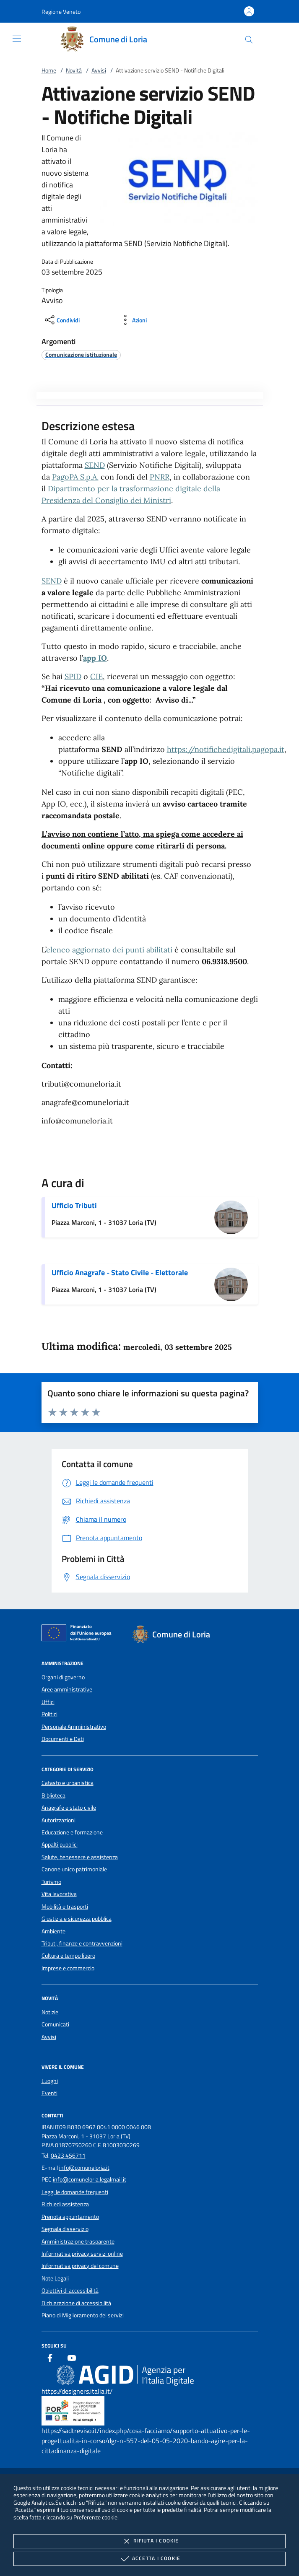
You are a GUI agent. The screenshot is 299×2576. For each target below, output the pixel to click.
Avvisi (98, 70)
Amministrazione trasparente (78, 2241)
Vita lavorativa (59, 1894)
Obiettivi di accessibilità (70, 2290)
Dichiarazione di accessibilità (76, 2303)
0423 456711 (68, 2155)
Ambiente (53, 1931)
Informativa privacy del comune (80, 2265)
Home (49, 70)
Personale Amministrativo (74, 1726)
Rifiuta (149, 2541)
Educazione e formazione (72, 1832)
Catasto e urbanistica (68, 1782)
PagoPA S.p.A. (75, 477)
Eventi (49, 2093)
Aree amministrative (67, 1689)
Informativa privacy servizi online (82, 2253)
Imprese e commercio (68, 1968)
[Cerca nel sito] (249, 40)
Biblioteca (53, 1795)
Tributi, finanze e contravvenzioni (82, 1943)
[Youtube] (71, 2359)
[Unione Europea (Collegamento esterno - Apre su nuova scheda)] (79, 1634)
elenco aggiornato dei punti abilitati (109, 950)
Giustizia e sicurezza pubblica (77, 1918)
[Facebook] (50, 2359)
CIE (96, 676)
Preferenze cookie (95, 2517)
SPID (73, 676)
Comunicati (55, 2024)
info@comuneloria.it (84, 2167)
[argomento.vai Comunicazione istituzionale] (81, 354)
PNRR (159, 477)
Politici (49, 1714)
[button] (61, 11)
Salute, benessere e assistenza (80, 1857)
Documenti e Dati (63, 1738)
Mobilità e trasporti (65, 1906)
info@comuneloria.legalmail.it (89, 2179)
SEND (95, 465)
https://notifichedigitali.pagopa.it (225, 749)
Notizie (50, 2012)
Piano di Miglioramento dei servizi (83, 2315)
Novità (74, 70)
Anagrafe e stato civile (69, 1807)
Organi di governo (63, 1677)
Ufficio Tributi (74, 1205)
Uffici (48, 1702)
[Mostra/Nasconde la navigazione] (17, 39)
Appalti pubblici (60, 1844)
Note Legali (55, 2278)
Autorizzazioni (58, 1820)
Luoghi (50, 2081)
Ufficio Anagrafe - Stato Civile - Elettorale (120, 1272)
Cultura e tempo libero (68, 1955)
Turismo (51, 1881)
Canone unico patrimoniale (74, 1869)
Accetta (149, 2559)
